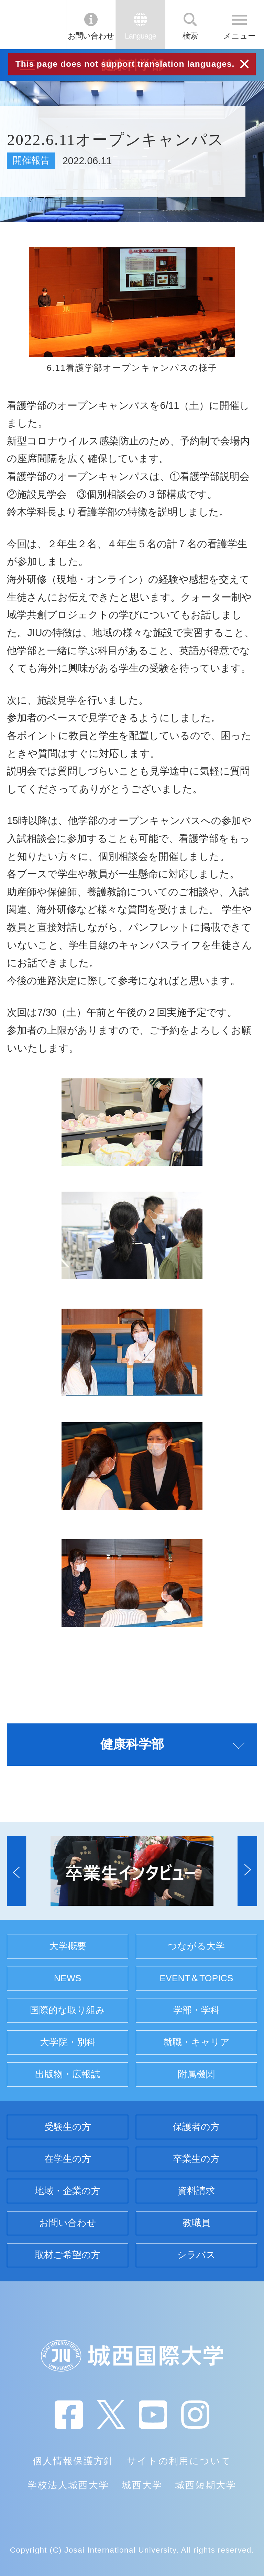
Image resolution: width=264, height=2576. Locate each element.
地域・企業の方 (67, 2191)
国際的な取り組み (67, 2010)
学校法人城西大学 (68, 2485)
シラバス (196, 2255)
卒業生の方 (196, 2159)
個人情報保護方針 (73, 2461)
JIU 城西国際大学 (32, 24)
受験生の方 (67, 2127)
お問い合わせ (91, 36)
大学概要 (67, 1946)
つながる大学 (196, 1946)
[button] (16, 1871)
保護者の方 (196, 2127)
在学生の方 (67, 2159)
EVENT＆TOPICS (196, 1978)
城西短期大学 (205, 2485)
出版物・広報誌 (67, 2074)
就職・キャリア (196, 2042)
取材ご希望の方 (67, 2255)
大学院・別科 (68, 2042)
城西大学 (142, 2485)
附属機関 (196, 2074)
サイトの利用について (179, 2461)
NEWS (67, 1978)
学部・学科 (196, 2010)
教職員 (196, 2223)
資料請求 (196, 2191)
